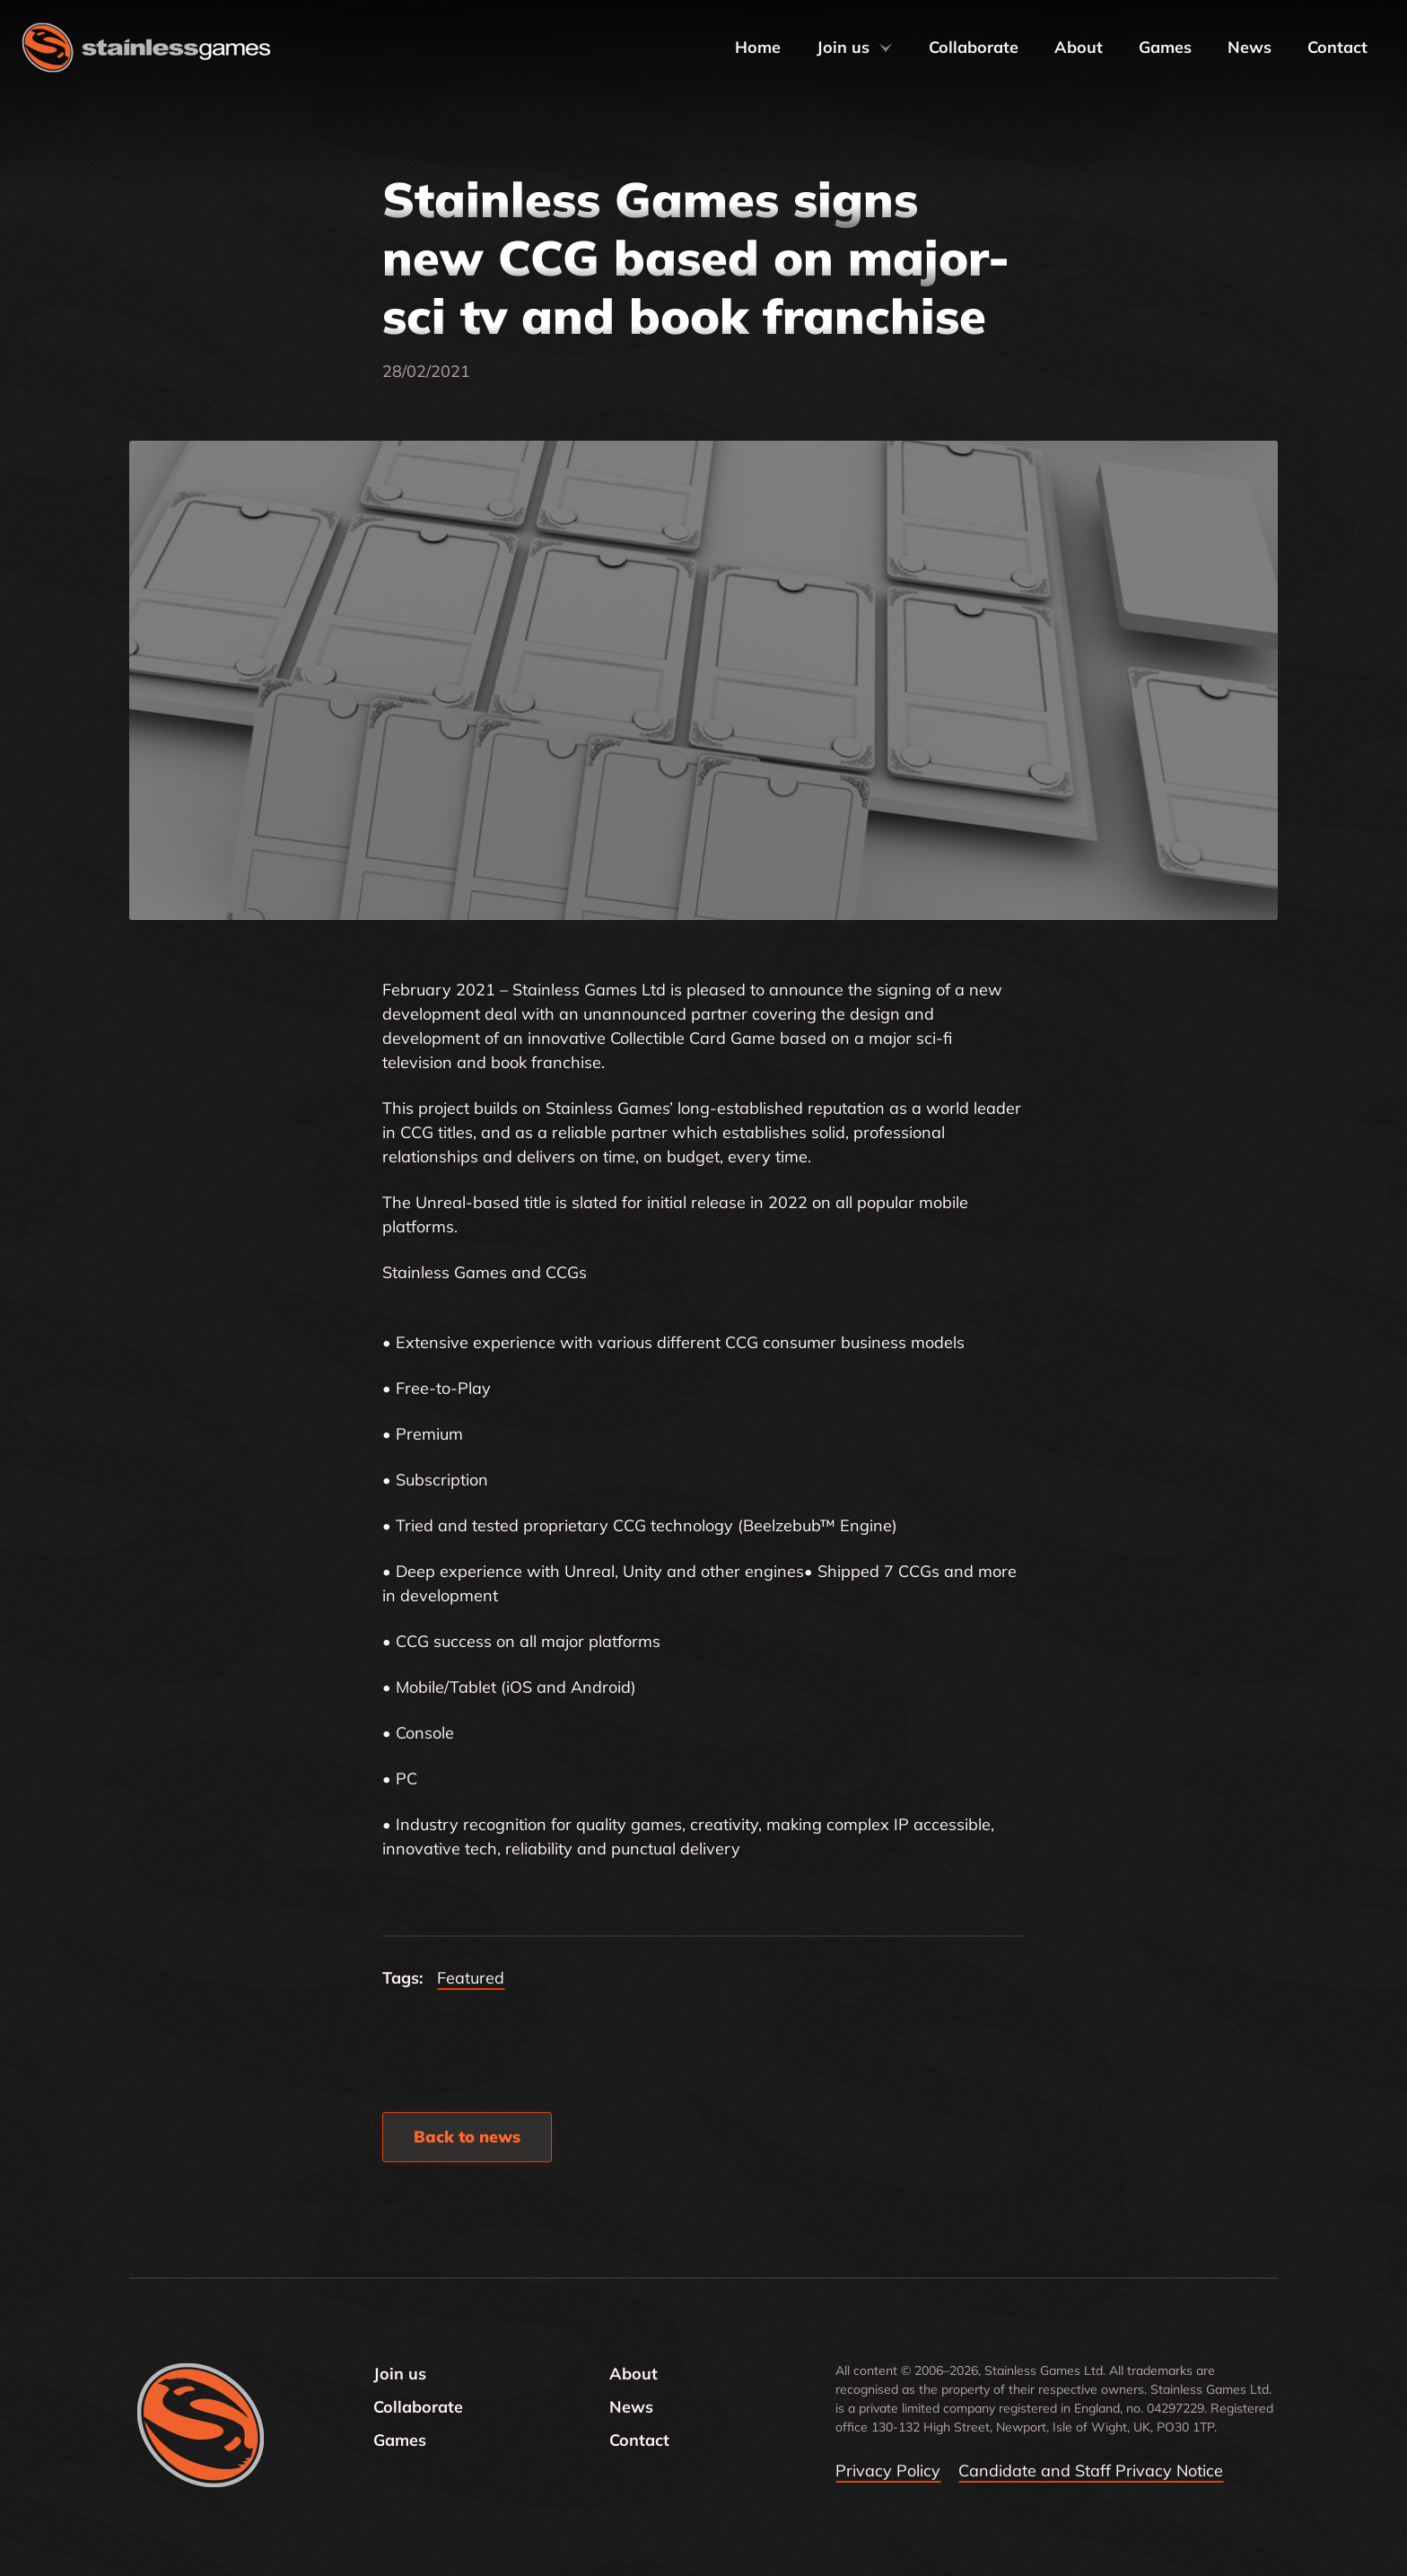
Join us (855, 47)
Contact (1337, 47)
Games (1165, 47)
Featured (470, 1977)
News (1250, 47)
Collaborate (973, 47)
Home (758, 47)
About (1078, 47)
